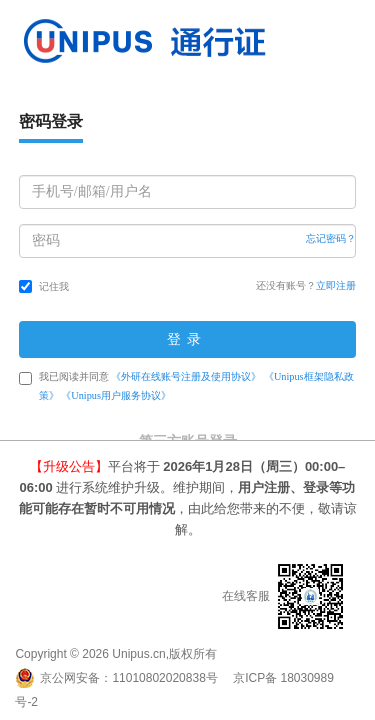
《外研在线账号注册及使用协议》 (186, 376)
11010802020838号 (164, 678)
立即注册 (336, 285)
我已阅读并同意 (186, 386)
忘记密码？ (331, 238)
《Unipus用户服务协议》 (116, 395)
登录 (188, 339)
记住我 (44, 286)
